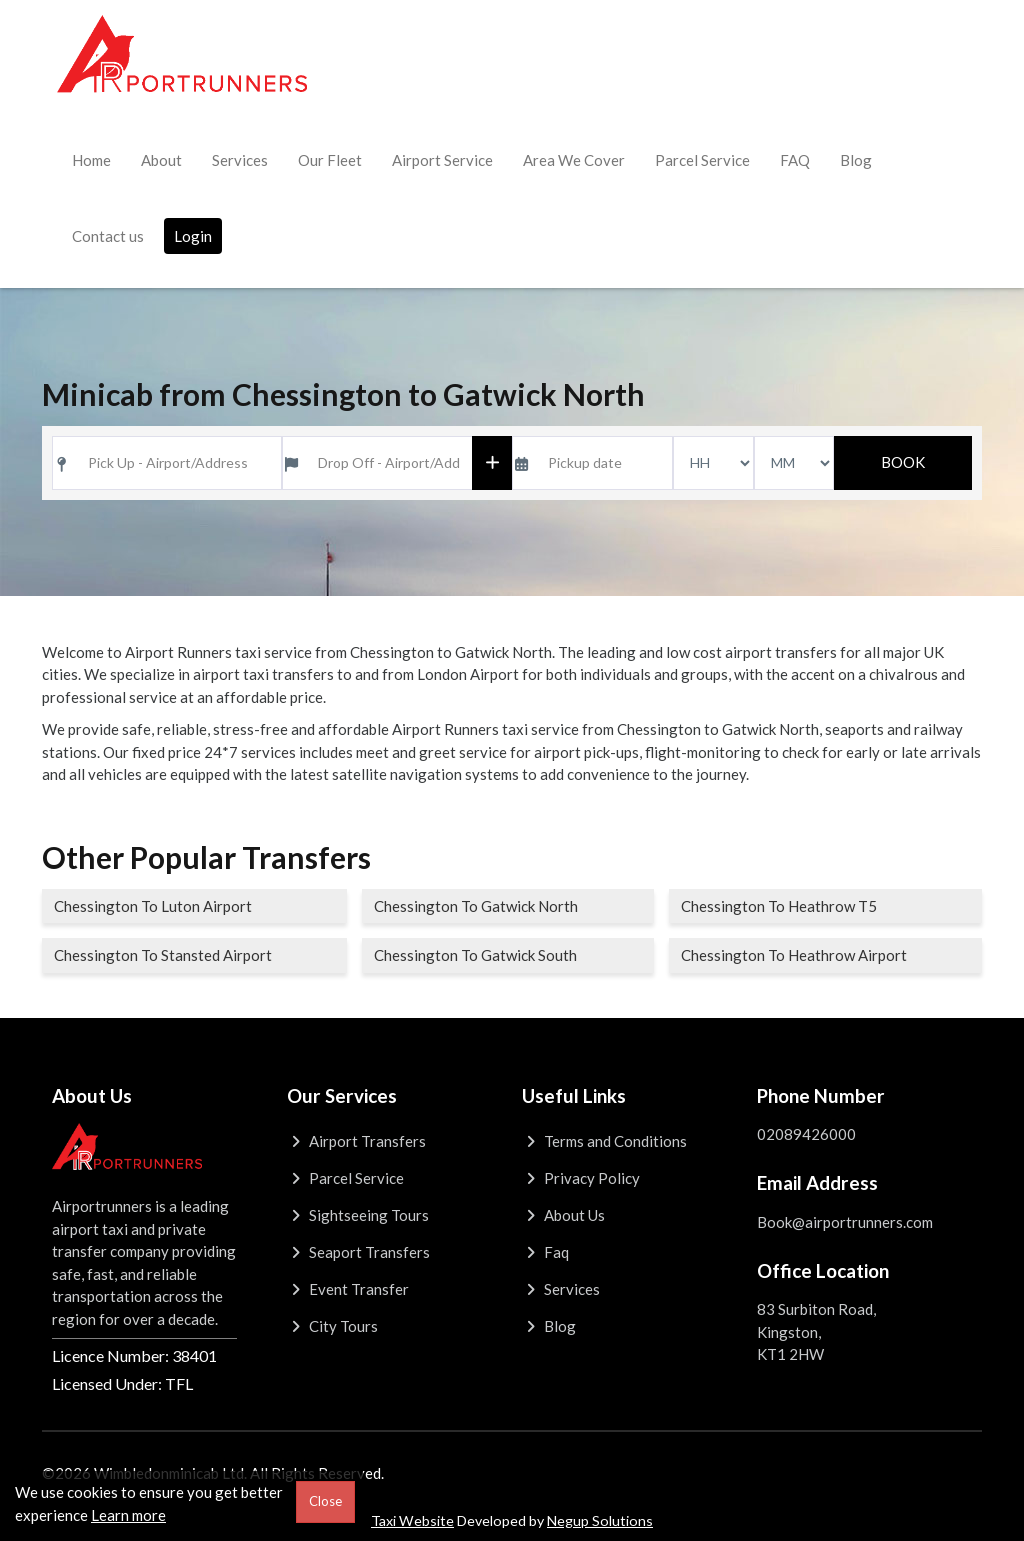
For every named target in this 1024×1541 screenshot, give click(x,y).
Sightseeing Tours (358, 1215)
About (161, 160)
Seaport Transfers (358, 1252)
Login (193, 236)
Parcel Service (702, 160)
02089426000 (806, 1134)
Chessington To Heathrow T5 (779, 906)
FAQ (795, 160)
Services (240, 160)
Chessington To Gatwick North (476, 906)
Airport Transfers (356, 1141)
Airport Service (442, 160)
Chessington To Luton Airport (153, 906)
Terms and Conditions (604, 1141)
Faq (545, 1252)
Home (91, 160)
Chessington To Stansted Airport (163, 955)
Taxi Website (412, 1520)
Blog (856, 160)
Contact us (108, 236)
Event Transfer (348, 1289)
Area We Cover (574, 160)
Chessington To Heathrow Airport (794, 955)
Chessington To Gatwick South (475, 955)
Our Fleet (330, 160)
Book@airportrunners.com (845, 1222)
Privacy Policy (581, 1178)
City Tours (332, 1326)
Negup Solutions (600, 1520)
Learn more (128, 1515)
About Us (563, 1215)
